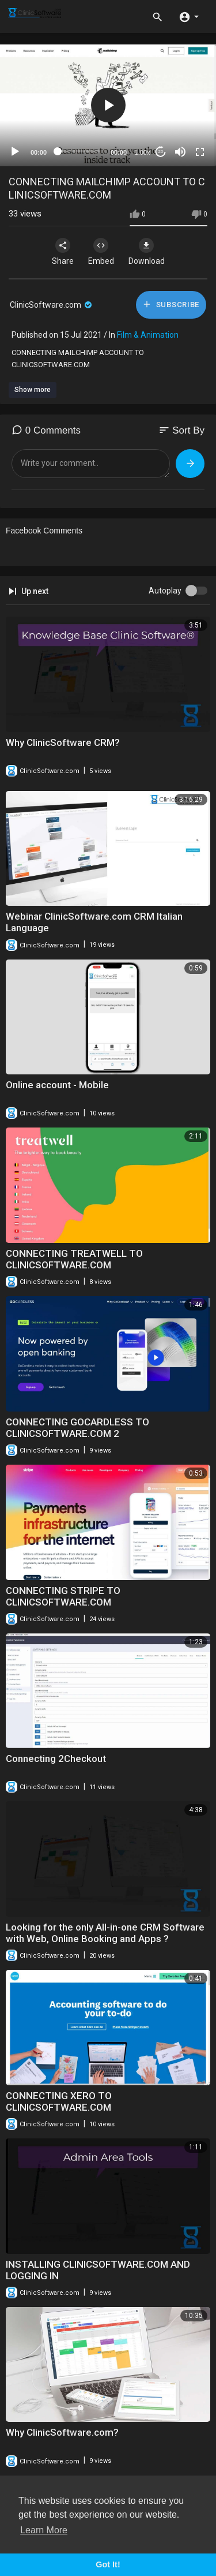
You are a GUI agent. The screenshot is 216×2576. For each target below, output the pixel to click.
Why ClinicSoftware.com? (62, 2432)
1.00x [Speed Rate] (142, 152)
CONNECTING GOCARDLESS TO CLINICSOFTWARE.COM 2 (77, 1427)
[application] (108, 105)
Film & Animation (148, 334)
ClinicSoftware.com (51, 304)
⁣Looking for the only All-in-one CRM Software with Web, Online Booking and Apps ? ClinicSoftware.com (105, 1938)
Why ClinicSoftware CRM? (63, 742)
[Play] (15, 152)
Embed (101, 252)
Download (146, 252)
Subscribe (170, 304)
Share (63, 252)
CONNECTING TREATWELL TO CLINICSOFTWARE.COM (74, 1259)
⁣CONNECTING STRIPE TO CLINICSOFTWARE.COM (63, 1596)
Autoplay (165, 590)
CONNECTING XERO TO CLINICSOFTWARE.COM (59, 2101)
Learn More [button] (43, 2530)
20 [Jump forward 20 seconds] (161, 151)
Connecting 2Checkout (56, 1758)
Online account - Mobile (57, 1085)
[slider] (79, 151)
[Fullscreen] (200, 152)
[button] (188, 16)
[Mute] (180, 152)
